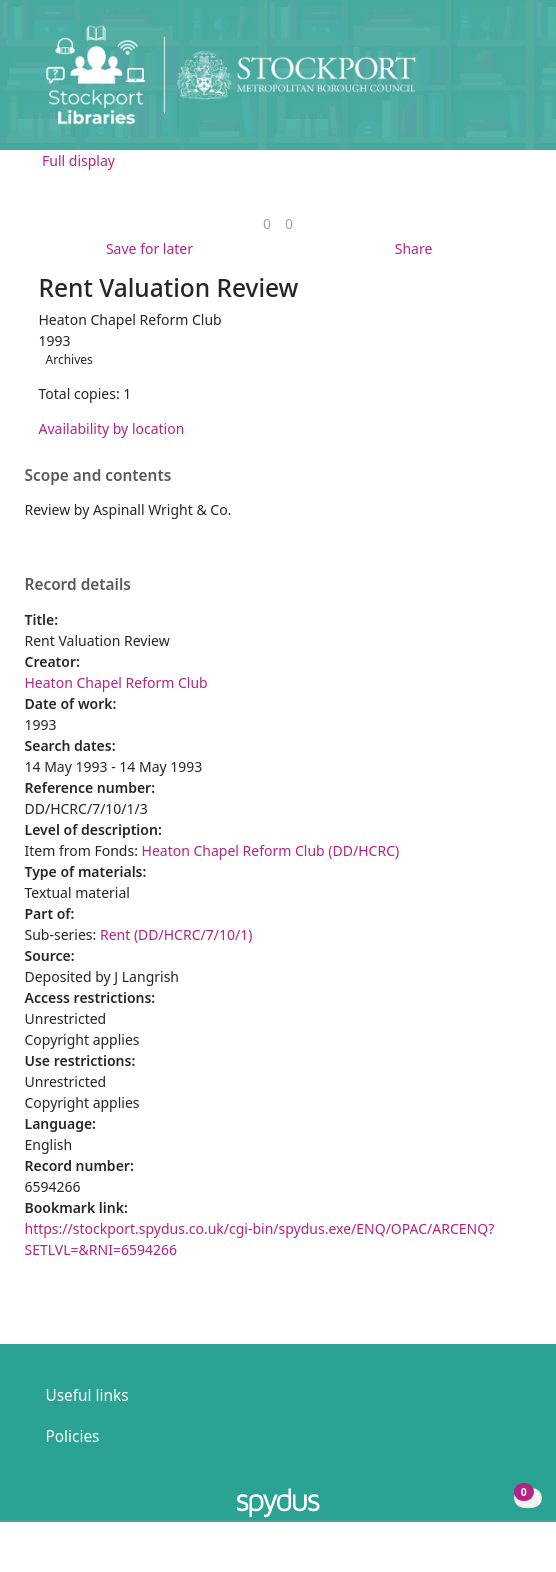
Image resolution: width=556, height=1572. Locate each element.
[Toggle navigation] (510, 82)
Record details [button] (78, 585)
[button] (486, 82)
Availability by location (112, 428)
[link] (267, 223)
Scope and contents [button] (98, 476)
